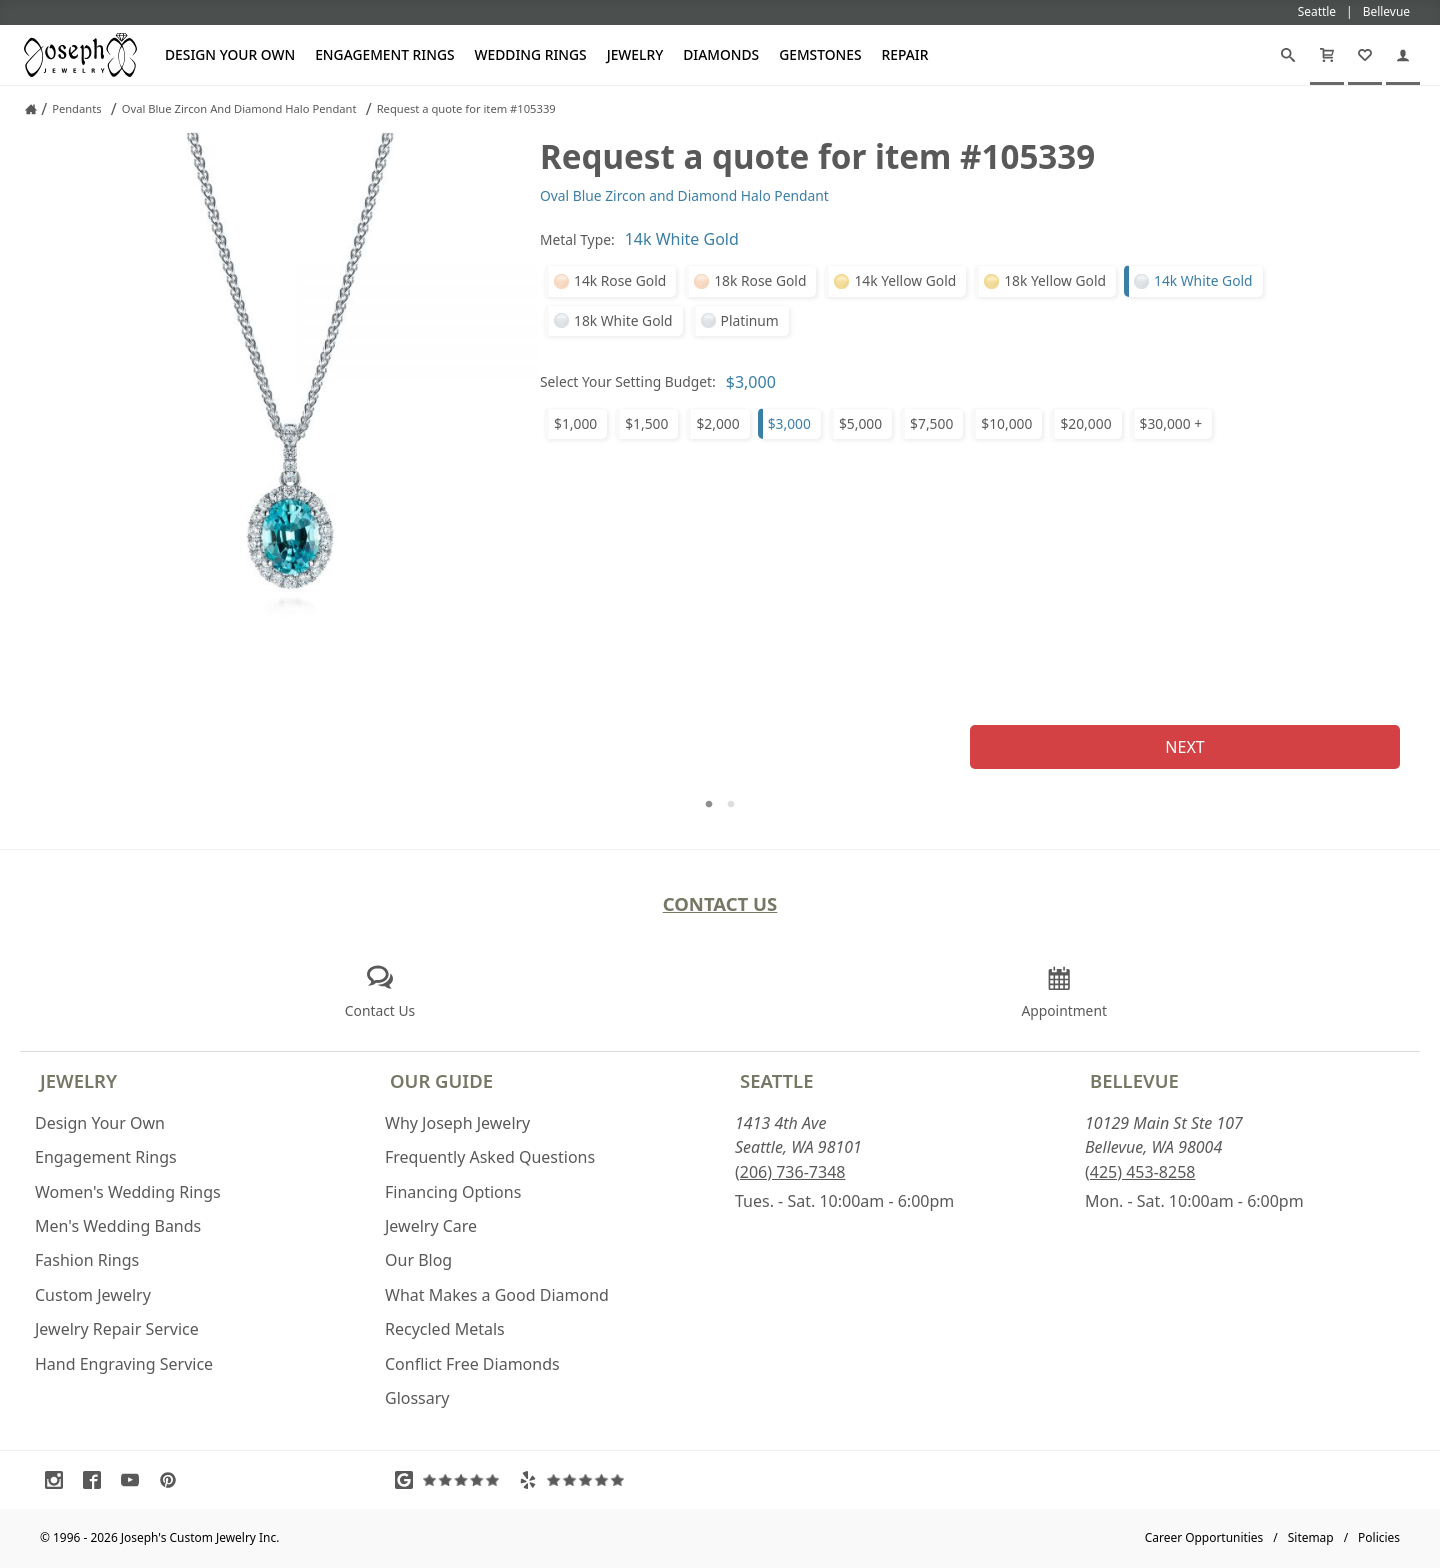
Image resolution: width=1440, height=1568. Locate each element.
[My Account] (1403, 55)
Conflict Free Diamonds (472, 1364)
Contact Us (720, 903)
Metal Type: (577, 239)
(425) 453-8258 (1140, 1172)
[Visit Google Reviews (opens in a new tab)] (452, 1480)
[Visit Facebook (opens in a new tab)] (97, 1480)
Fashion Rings (87, 1260)
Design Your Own (230, 54)
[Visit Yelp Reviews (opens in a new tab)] (576, 1480)
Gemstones (820, 54)
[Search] (1288, 55)
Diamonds (721, 54)
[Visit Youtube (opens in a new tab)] (135, 1480)
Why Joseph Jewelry (457, 1123)
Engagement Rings (384, 54)
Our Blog (418, 1260)
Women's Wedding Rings (128, 1192)
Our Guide (441, 1080)
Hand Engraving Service (124, 1364)
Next (1184, 747)
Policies (1379, 1537)
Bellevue (1134, 1080)
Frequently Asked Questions (490, 1157)
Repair (905, 54)
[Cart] (1327, 55)
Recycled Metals (445, 1329)
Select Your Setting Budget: (628, 381)
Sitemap (1311, 1537)
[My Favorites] (1365, 55)
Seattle (776, 1080)
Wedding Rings (531, 54)
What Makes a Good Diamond (497, 1295)
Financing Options (453, 1192)
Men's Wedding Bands (118, 1226)
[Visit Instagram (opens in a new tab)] (59, 1480)
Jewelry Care (431, 1226)
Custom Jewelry (93, 1295)
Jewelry (635, 54)
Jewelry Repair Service (117, 1329)
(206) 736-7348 (790, 1172)
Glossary (417, 1398)
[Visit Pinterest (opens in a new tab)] (173, 1480)
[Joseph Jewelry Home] (31, 109)
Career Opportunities (1204, 1537)
